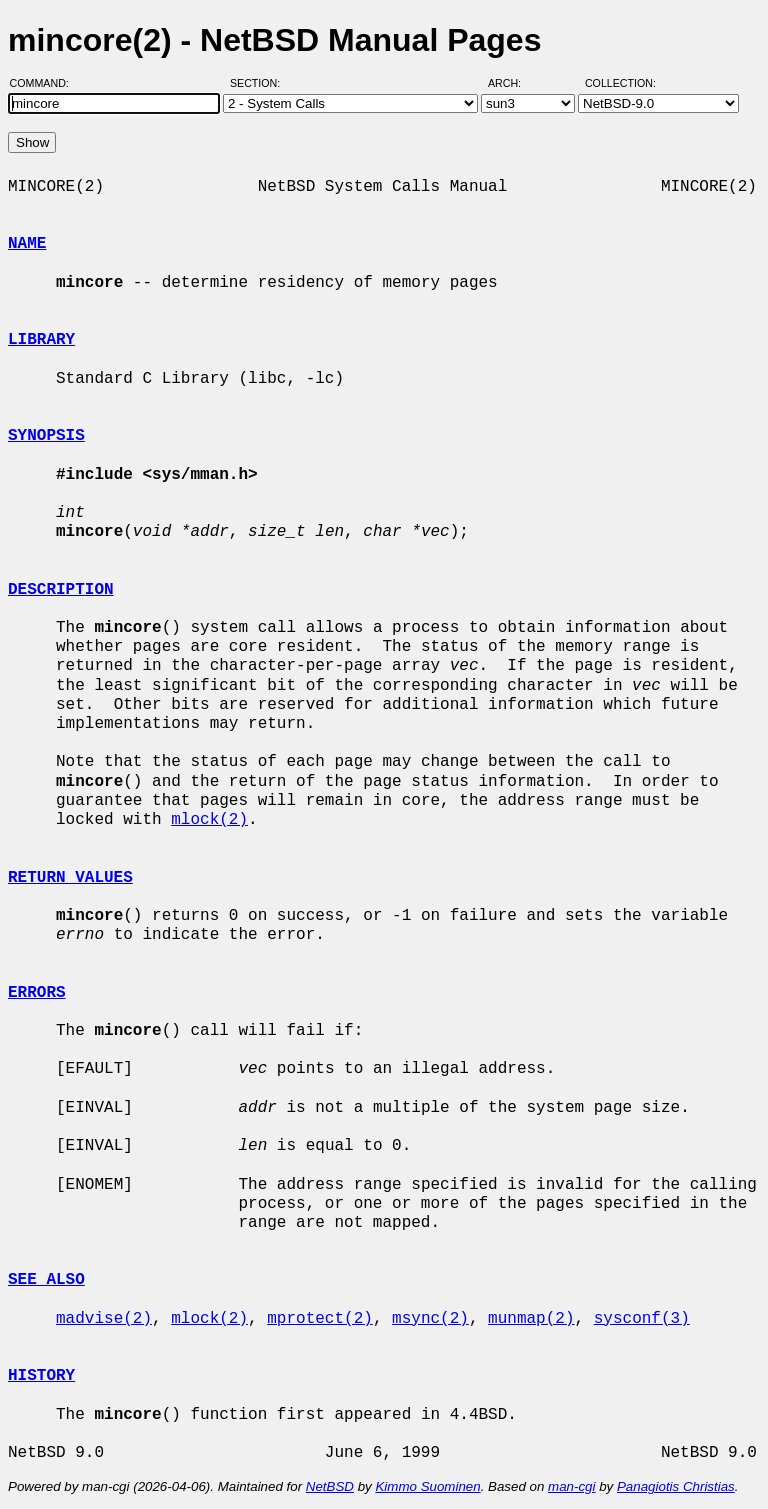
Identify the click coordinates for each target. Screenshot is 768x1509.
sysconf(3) (642, 1319)
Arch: (513, 83)
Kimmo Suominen (427, 1486)
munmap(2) (531, 1319)
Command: (45, 83)
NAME (27, 244)
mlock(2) (209, 820)
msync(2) (430, 1319)
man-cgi (571, 1486)
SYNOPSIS (46, 436)
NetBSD (330, 1486)
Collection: (620, 83)
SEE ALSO (46, 1280)
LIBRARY (41, 340)
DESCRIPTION (61, 590)
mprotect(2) (320, 1319)
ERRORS (37, 993)
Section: (259, 83)
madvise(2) (104, 1319)
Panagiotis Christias (676, 1486)
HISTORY (41, 1376)
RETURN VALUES (70, 878)
